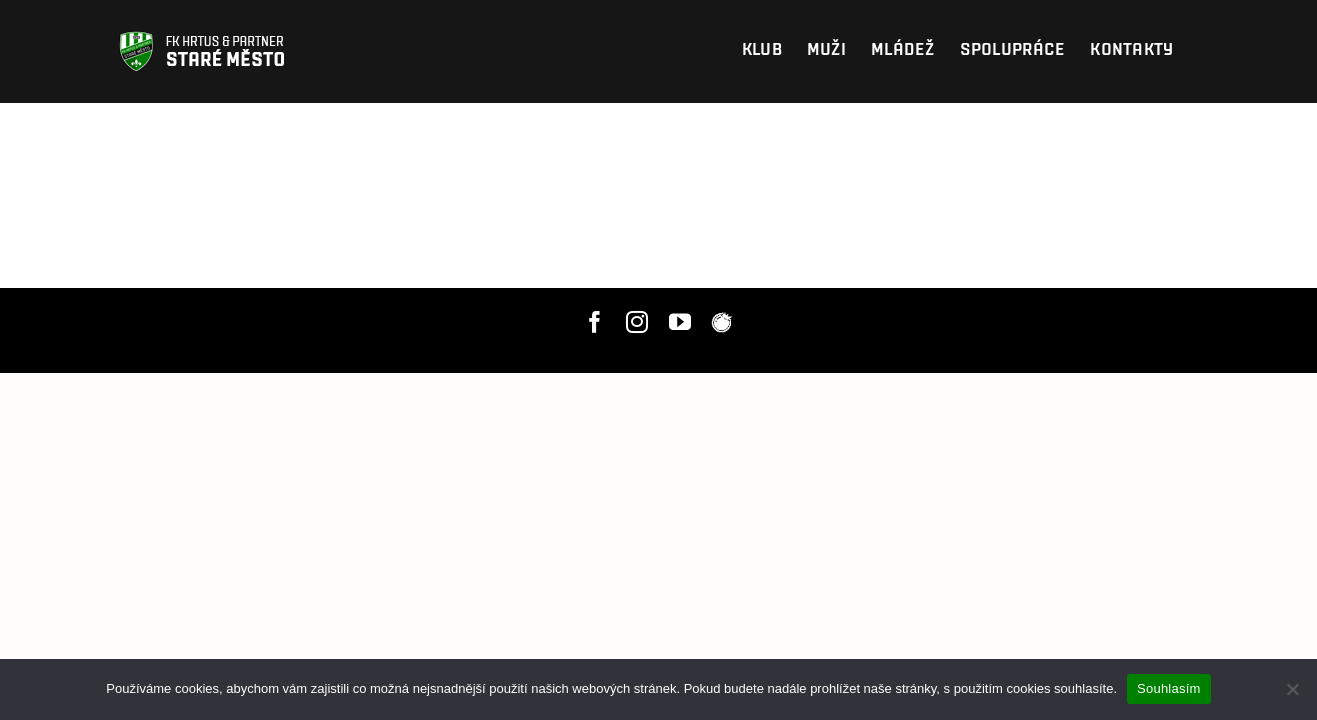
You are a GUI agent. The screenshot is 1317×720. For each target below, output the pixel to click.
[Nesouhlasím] (1292, 689)
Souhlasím (1169, 688)
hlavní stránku (896, 195)
